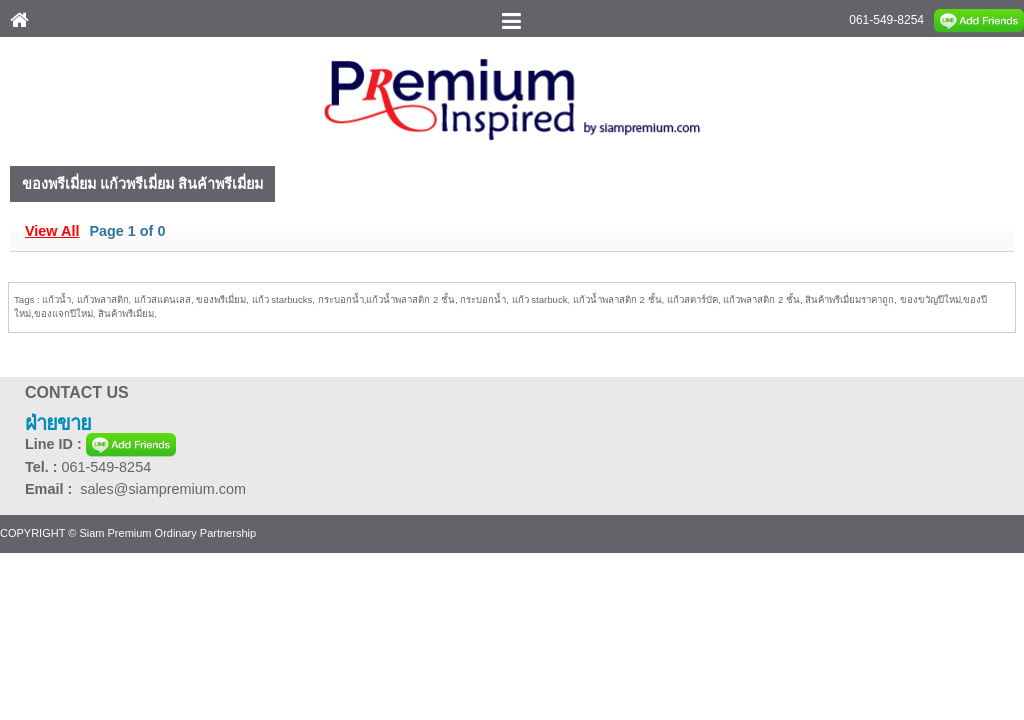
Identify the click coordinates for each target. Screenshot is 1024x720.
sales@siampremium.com (163, 489)
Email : (52, 489)
